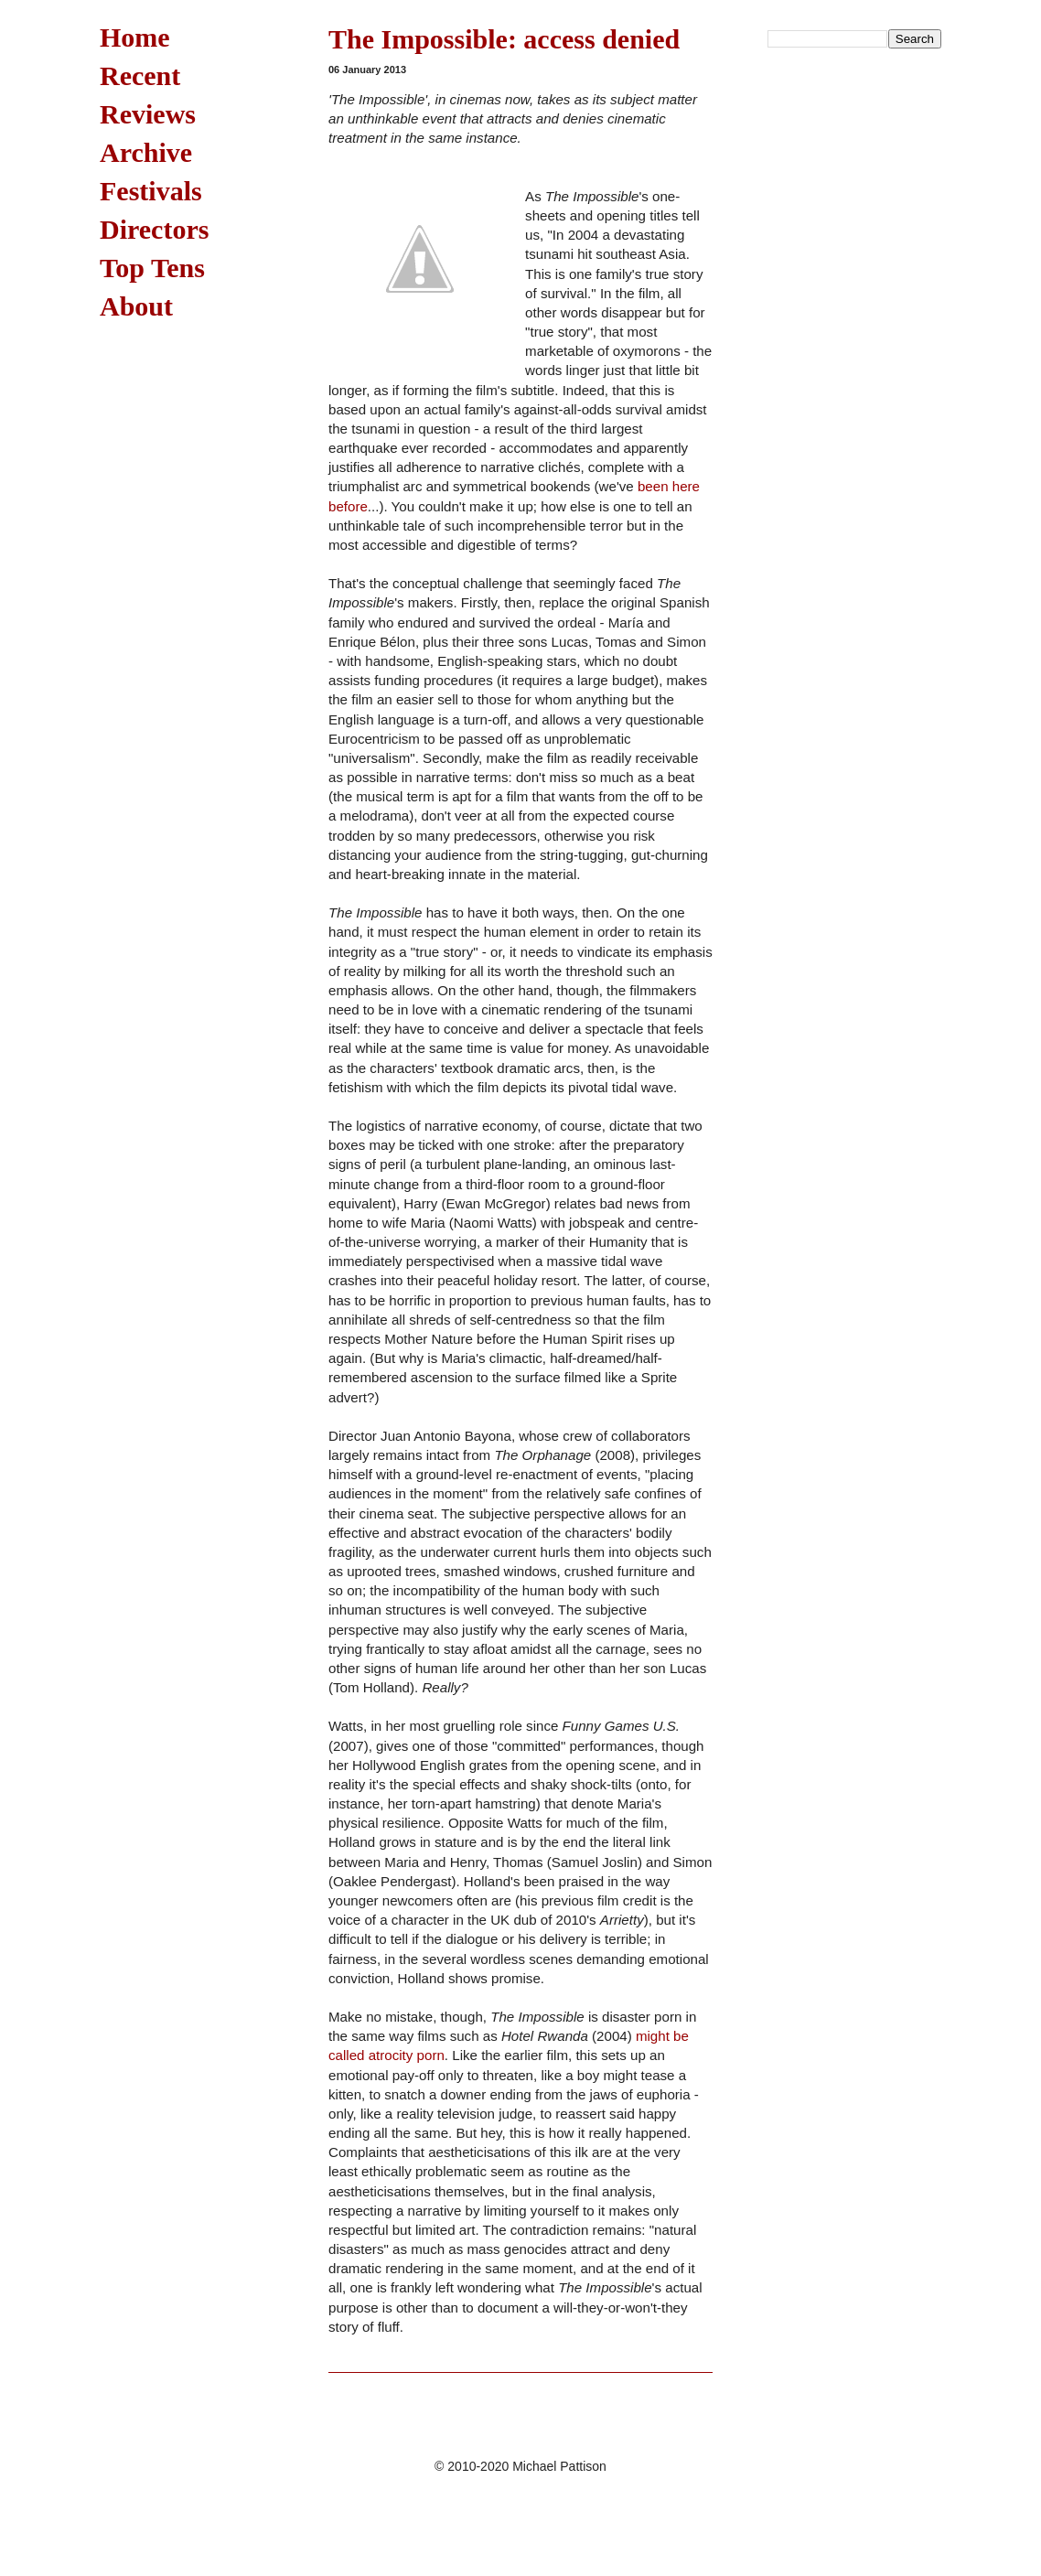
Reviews (148, 114)
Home (135, 37)
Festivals (151, 191)
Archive (146, 152)
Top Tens (152, 267)
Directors (154, 229)
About (136, 306)
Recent (140, 75)
